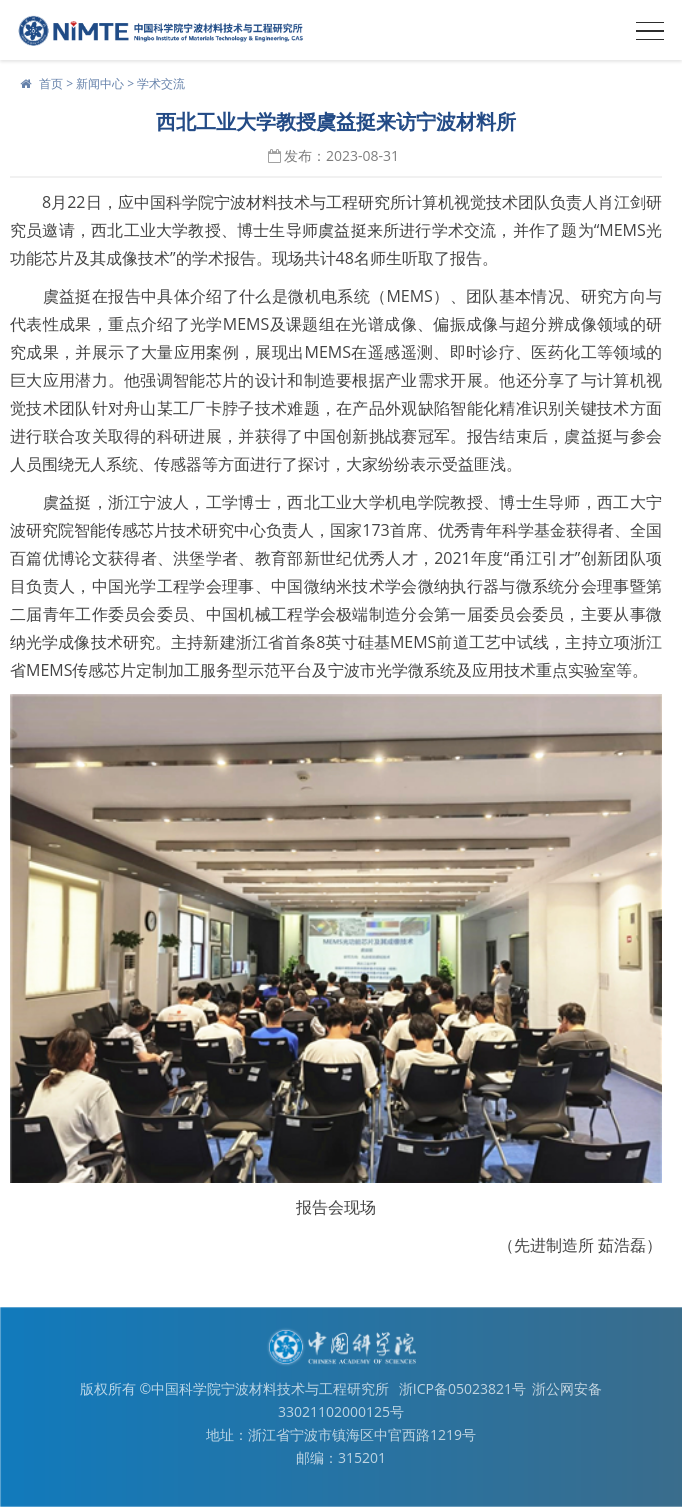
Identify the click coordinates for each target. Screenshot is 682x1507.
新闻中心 (100, 83)
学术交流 (161, 83)
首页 (51, 83)
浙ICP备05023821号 (462, 1388)
